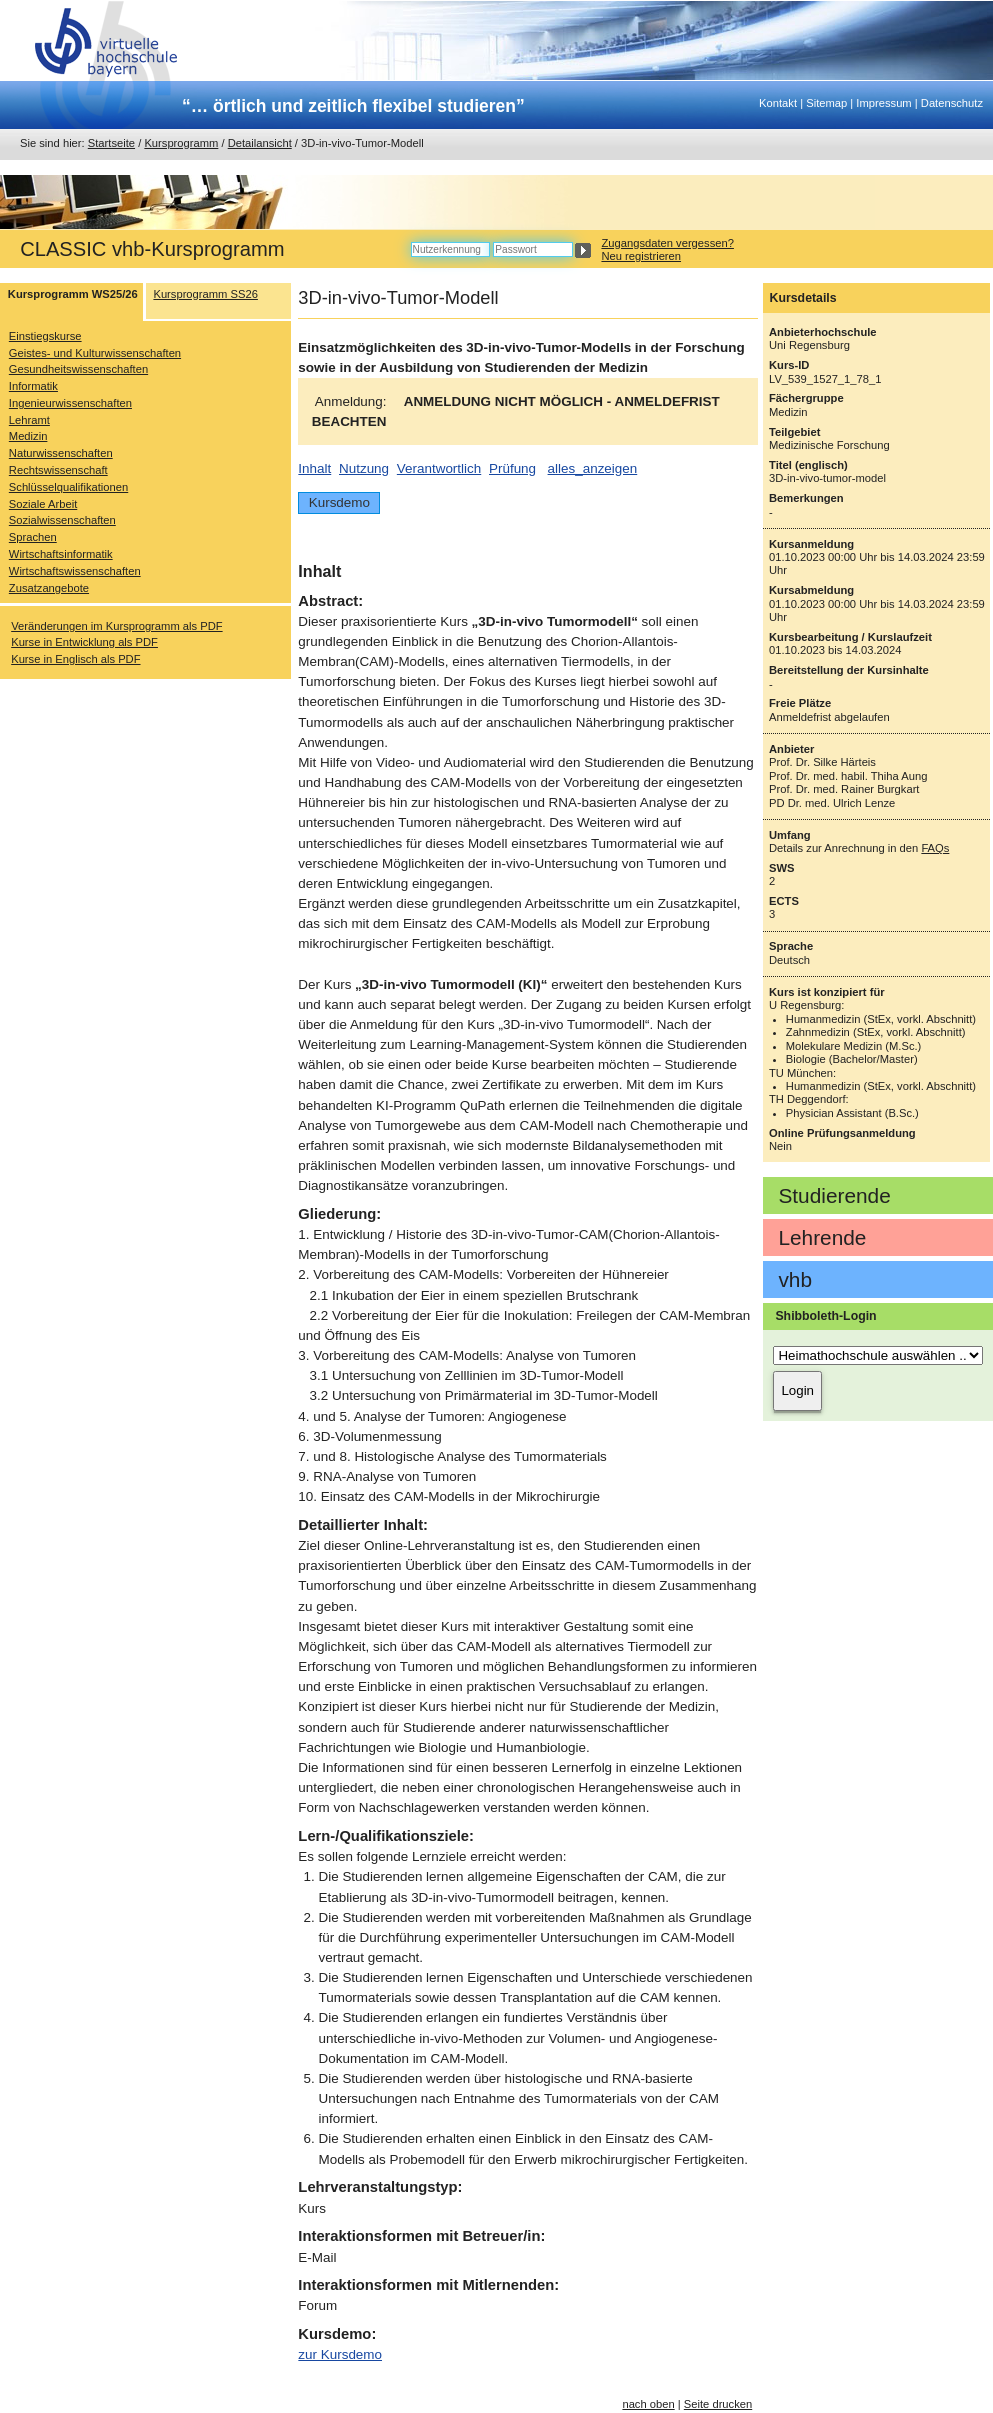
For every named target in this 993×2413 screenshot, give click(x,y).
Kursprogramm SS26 (205, 294)
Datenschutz (952, 103)
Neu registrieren (641, 256)
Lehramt (29, 420)
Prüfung (512, 468)
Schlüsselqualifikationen (68, 487)
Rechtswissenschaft (58, 470)
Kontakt (778, 103)
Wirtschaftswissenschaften (75, 571)
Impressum (883, 103)
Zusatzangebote (49, 588)
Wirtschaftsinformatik (61, 554)
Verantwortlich (439, 468)
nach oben (648, 2404)
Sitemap (826, 103)
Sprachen (33, 537)
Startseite (111, 143)
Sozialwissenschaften (62, 520)
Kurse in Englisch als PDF (75, 659)
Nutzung (364, 468)
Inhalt (314, 468)
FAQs (935, 848)
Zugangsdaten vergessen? (667, 243)
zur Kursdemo (340, 2354)
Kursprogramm (181, 143)
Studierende (834, 1195)
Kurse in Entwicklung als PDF (84, 642)
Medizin (28, 436)
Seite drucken (718, 2404)
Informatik (33, 386)
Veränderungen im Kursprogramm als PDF (116, 626)
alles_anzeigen (593, 468)
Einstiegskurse (45, 336)
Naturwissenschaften (61, 453)
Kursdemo (339, 502)
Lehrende (822, 1237)
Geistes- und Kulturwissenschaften (95, 353)
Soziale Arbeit (43, 504)
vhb (795, 1279)
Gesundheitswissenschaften (78, 369)
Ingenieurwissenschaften (70, 403)
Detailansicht (260, 143)
